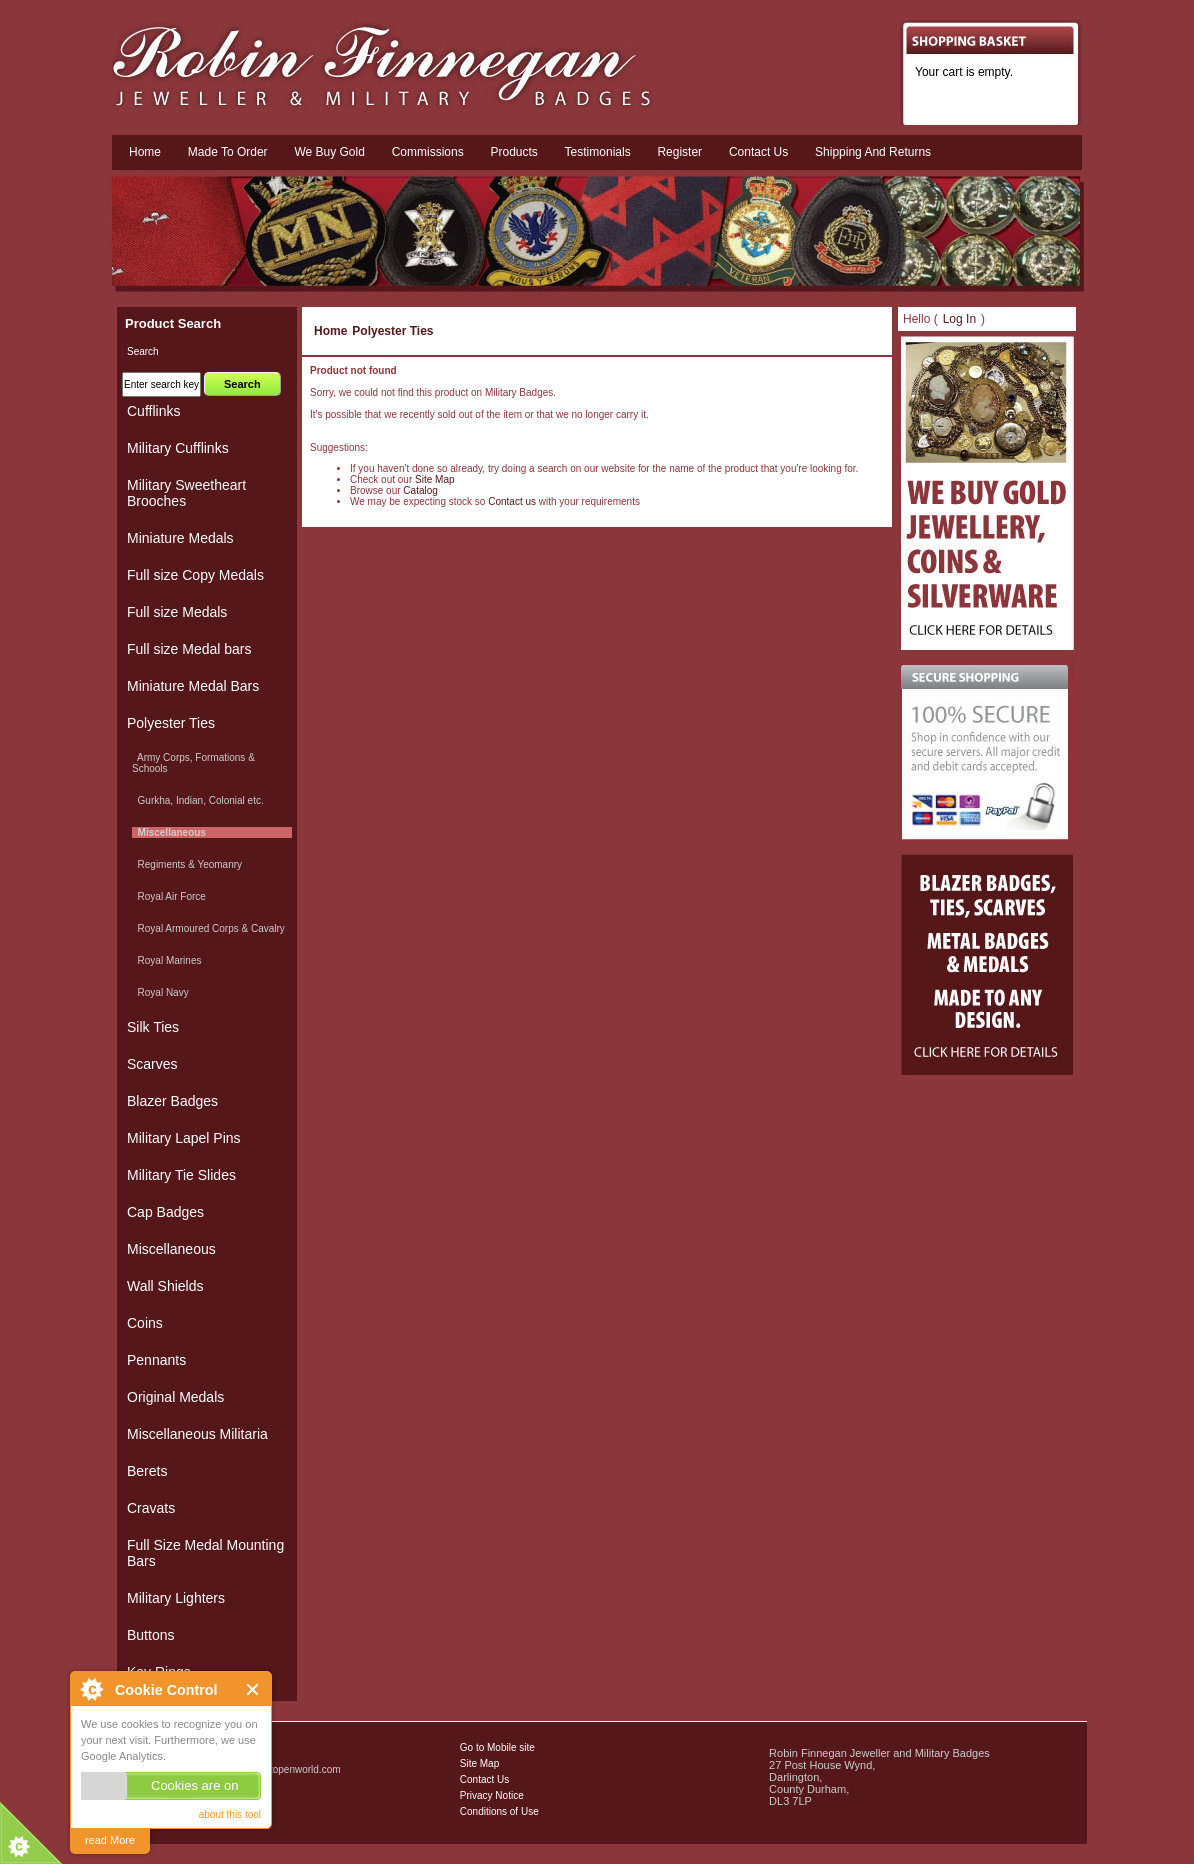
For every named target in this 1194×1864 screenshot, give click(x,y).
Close (253, 1689)
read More (110, 1840)
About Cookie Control (91, 1689)
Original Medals (175, 1397)
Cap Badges (165, 1212)
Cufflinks (153, 411)
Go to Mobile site (497, 1747)
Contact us (758, 152)
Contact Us (484, 1779)
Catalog (420, 490)
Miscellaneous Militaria (197, 1434)
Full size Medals (177, 612)
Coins (145, 1323)
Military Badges (170, 1813)
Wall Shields (165, 1286)
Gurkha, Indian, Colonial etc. (198, 800)
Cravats (151, 1508)
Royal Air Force (169, 896)
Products (513, 152)
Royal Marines (166, 960)
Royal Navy (160, 992)
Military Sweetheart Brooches (186, 493)
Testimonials (598, 152)
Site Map (434, 479)
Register (679, 152)
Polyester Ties (392, 331)
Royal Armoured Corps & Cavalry (208, 928)
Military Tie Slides (181, 1175)
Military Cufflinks (178, 448)
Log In (959, 319)
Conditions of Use (499, 1811)
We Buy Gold (329, 152)
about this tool (230, 1814)
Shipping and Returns (873, 152)
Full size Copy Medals (195, 575)
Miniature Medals (180, 538)
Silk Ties (153, 1027)
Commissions (428, 152)
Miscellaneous (171, 1249)
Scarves (152, 1064)
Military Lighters (176, 1598)
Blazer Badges (172, 1101)
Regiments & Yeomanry (187, 864)
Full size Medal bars (189, 649)
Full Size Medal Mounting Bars (205, 1553)
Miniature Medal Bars (193, 686)
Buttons (150, 1635)
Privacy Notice (492, 1795)
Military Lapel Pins (184, 1138)
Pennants (156, 1360)
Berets (147, 1471)
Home (145, 152)
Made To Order (228, 152)
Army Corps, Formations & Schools (193, 763)
